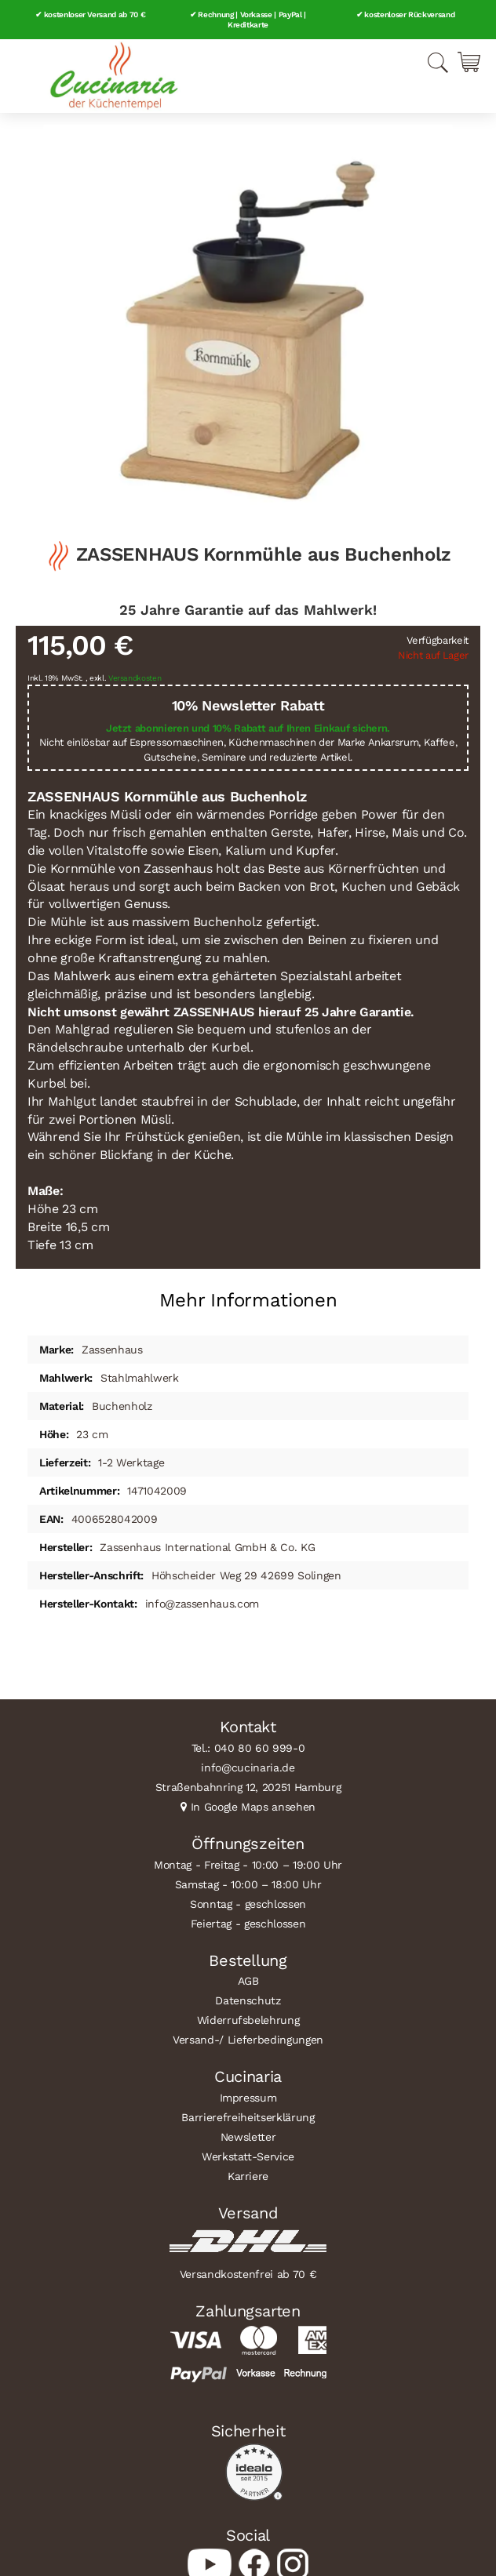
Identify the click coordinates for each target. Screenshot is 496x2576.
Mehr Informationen (248, 1300)
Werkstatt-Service (248, 2156)
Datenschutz (247, 2000)
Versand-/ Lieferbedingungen (248, 2039)
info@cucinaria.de (247, 1767)
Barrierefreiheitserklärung (247, 2117)
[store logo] (114, 76)
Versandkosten (135, 678)
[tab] (248, 1294)
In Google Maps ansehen (253, 1806)
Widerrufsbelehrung (248, 2020)
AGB (248, 1981)
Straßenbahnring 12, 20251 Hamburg (248, 1787)
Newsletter (248, 2137)
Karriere (248, 2176)
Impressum (248, 2097)
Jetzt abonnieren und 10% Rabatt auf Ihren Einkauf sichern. (248, 728)
